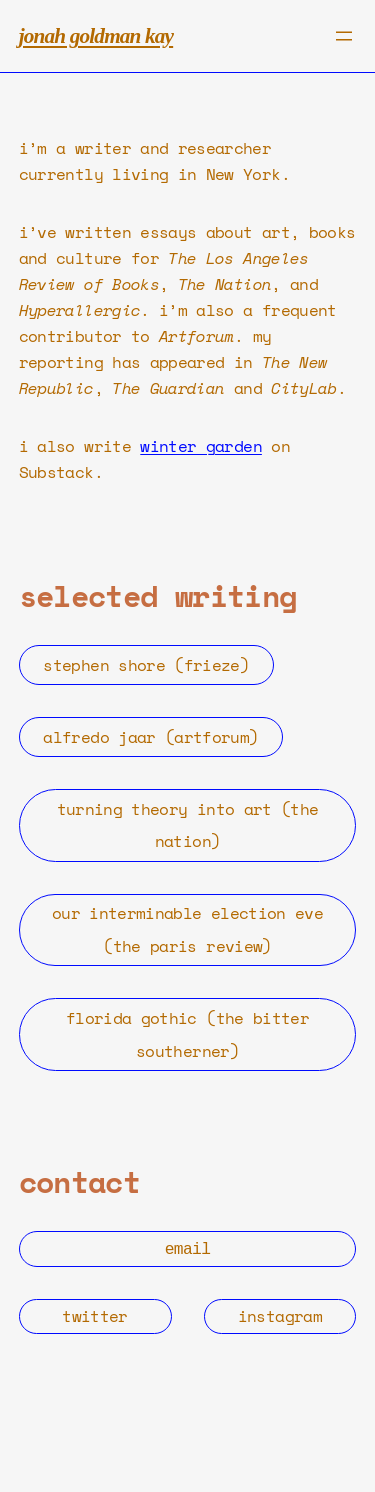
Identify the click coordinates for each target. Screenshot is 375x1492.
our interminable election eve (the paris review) (187, 929)
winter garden (201, 446)
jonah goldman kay (96, 36)
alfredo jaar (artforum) (150, 737)
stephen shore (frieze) (146, 665)
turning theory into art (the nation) (188, 825)
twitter (94, 1314)
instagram (280, 1314)
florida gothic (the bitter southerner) (187, 1034)
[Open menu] (344, 36)
